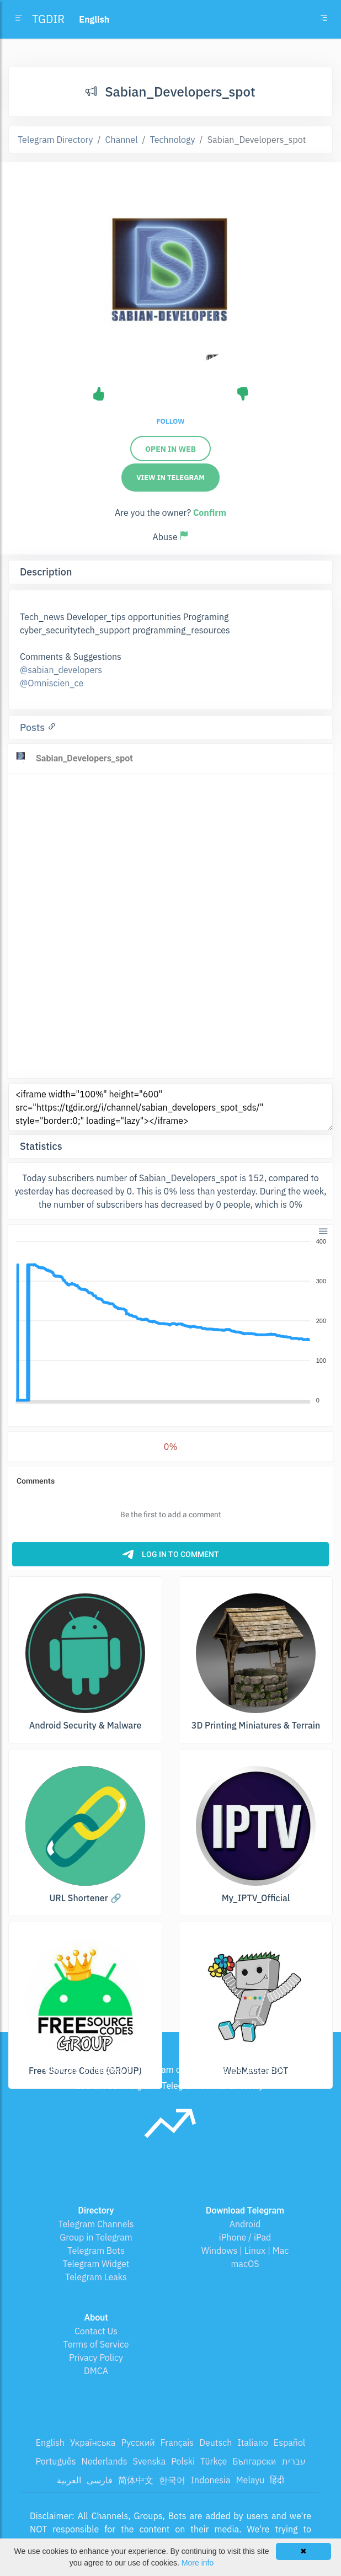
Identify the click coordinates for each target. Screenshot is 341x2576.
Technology (172, 139)
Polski (183, 2461)
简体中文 (135, 2480)
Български (254, 2461)
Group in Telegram (96, 2237)
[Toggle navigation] (323, 19)
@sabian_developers (61, 669)
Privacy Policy (96, 2357)
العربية (69, 2480)
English (50, 2442)
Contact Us (96, 2331)
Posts (33, 727)
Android (245, 2224)
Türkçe (213, 2461)
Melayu (250, 2480)
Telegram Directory (55, 139)
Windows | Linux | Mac (245, 2250)
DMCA (96, 2370)
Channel (121, 139)
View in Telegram (170, 477)
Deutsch (215, 2442)
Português (55, 2461)
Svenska (149, 2461)
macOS (245, 2263)
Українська (93, 2442)
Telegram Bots (95, 2250)
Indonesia (211, 2480)
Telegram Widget (96, 2263)
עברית (294, 2461)
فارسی (100, 2480)
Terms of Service (96, 2344)
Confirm (209, 512)
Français (177, 2442)
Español (289, 2442)
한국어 (172, 2480)
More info (198, 2562)
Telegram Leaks (96, 2276)
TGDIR (48, 19)
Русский (137, 2442)
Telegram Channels (96, 2224)
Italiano (252, 2442)
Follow (170, 421)
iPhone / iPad (245, 2237)
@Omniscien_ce (51, 683)
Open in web (170, 449)
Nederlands (104, 2461)
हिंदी (277, 2480)
